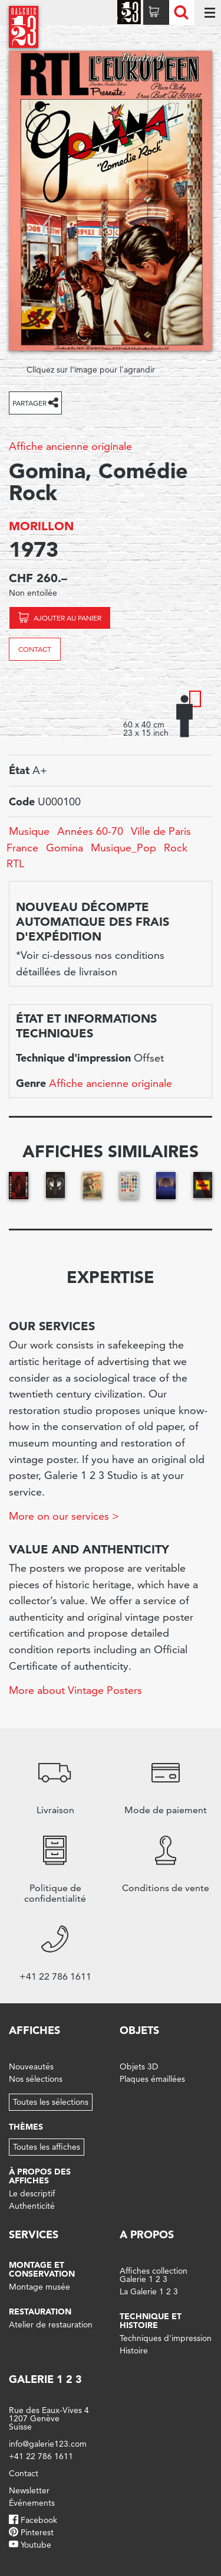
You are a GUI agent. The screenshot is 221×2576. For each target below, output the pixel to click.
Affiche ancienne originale (70, 446)
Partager (29, 403)
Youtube (36, 2544)
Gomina (64, 847)
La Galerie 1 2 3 (149, 2291)
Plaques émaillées (152, 2079)
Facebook (39, 2520)
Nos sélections (35, 2079)
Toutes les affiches (46, 2146)
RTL (15, 863)
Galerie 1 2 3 (45, 2379)
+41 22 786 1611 (41, 2456)
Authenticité (32, 2205)
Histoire (134, 2350)
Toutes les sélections (50, 2102)
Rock (175, 847)
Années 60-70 (90, 831)
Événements (32, 2502)
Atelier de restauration (51, 2324)
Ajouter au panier (67, 617)
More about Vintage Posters (75, 1690)
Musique (29, 831)
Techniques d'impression (166, 2338)
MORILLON (41, 526)
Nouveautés (31, 2066)
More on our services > (64, 1516)
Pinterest (37, 2532)
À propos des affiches (40, 2176)
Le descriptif (32, 2193)
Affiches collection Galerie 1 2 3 (153, 2274)
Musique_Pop (123, 847)
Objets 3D (139, 2066)
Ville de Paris (161, 831)
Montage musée (39, 2286)
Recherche (181, 12)
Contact (34, 649)
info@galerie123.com (48, 2443)
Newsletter (29, 2490)
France (22, 847)
